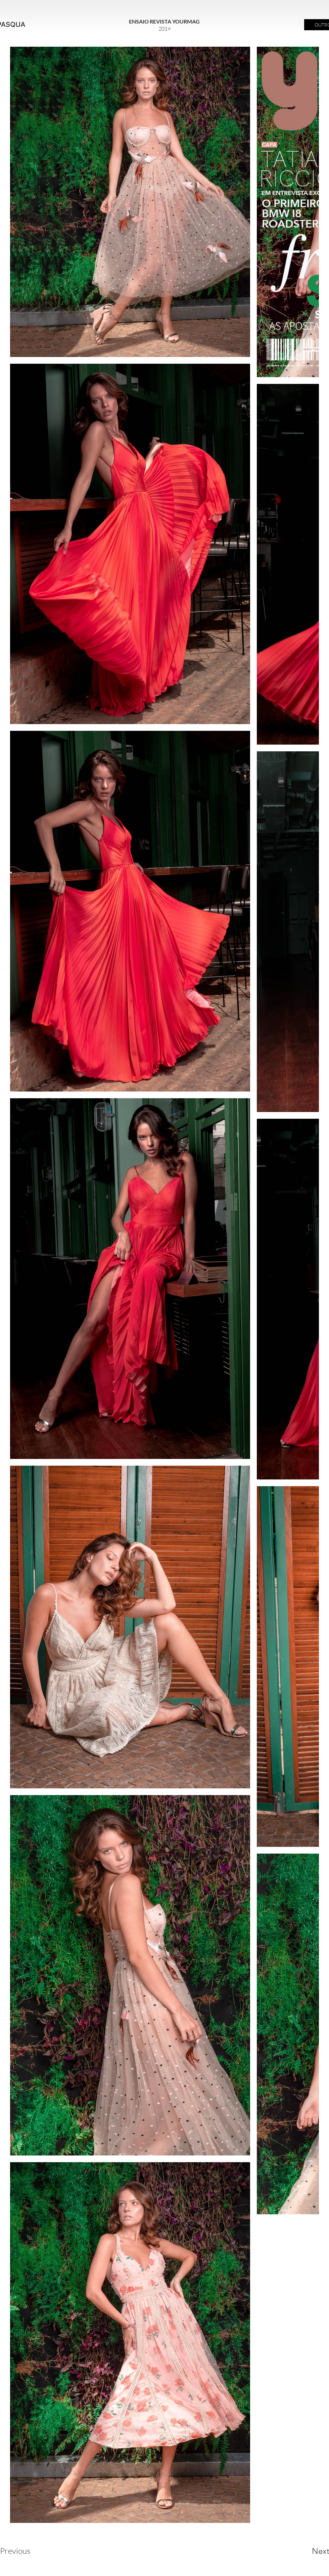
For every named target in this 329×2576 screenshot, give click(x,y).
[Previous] (24, 2551)
